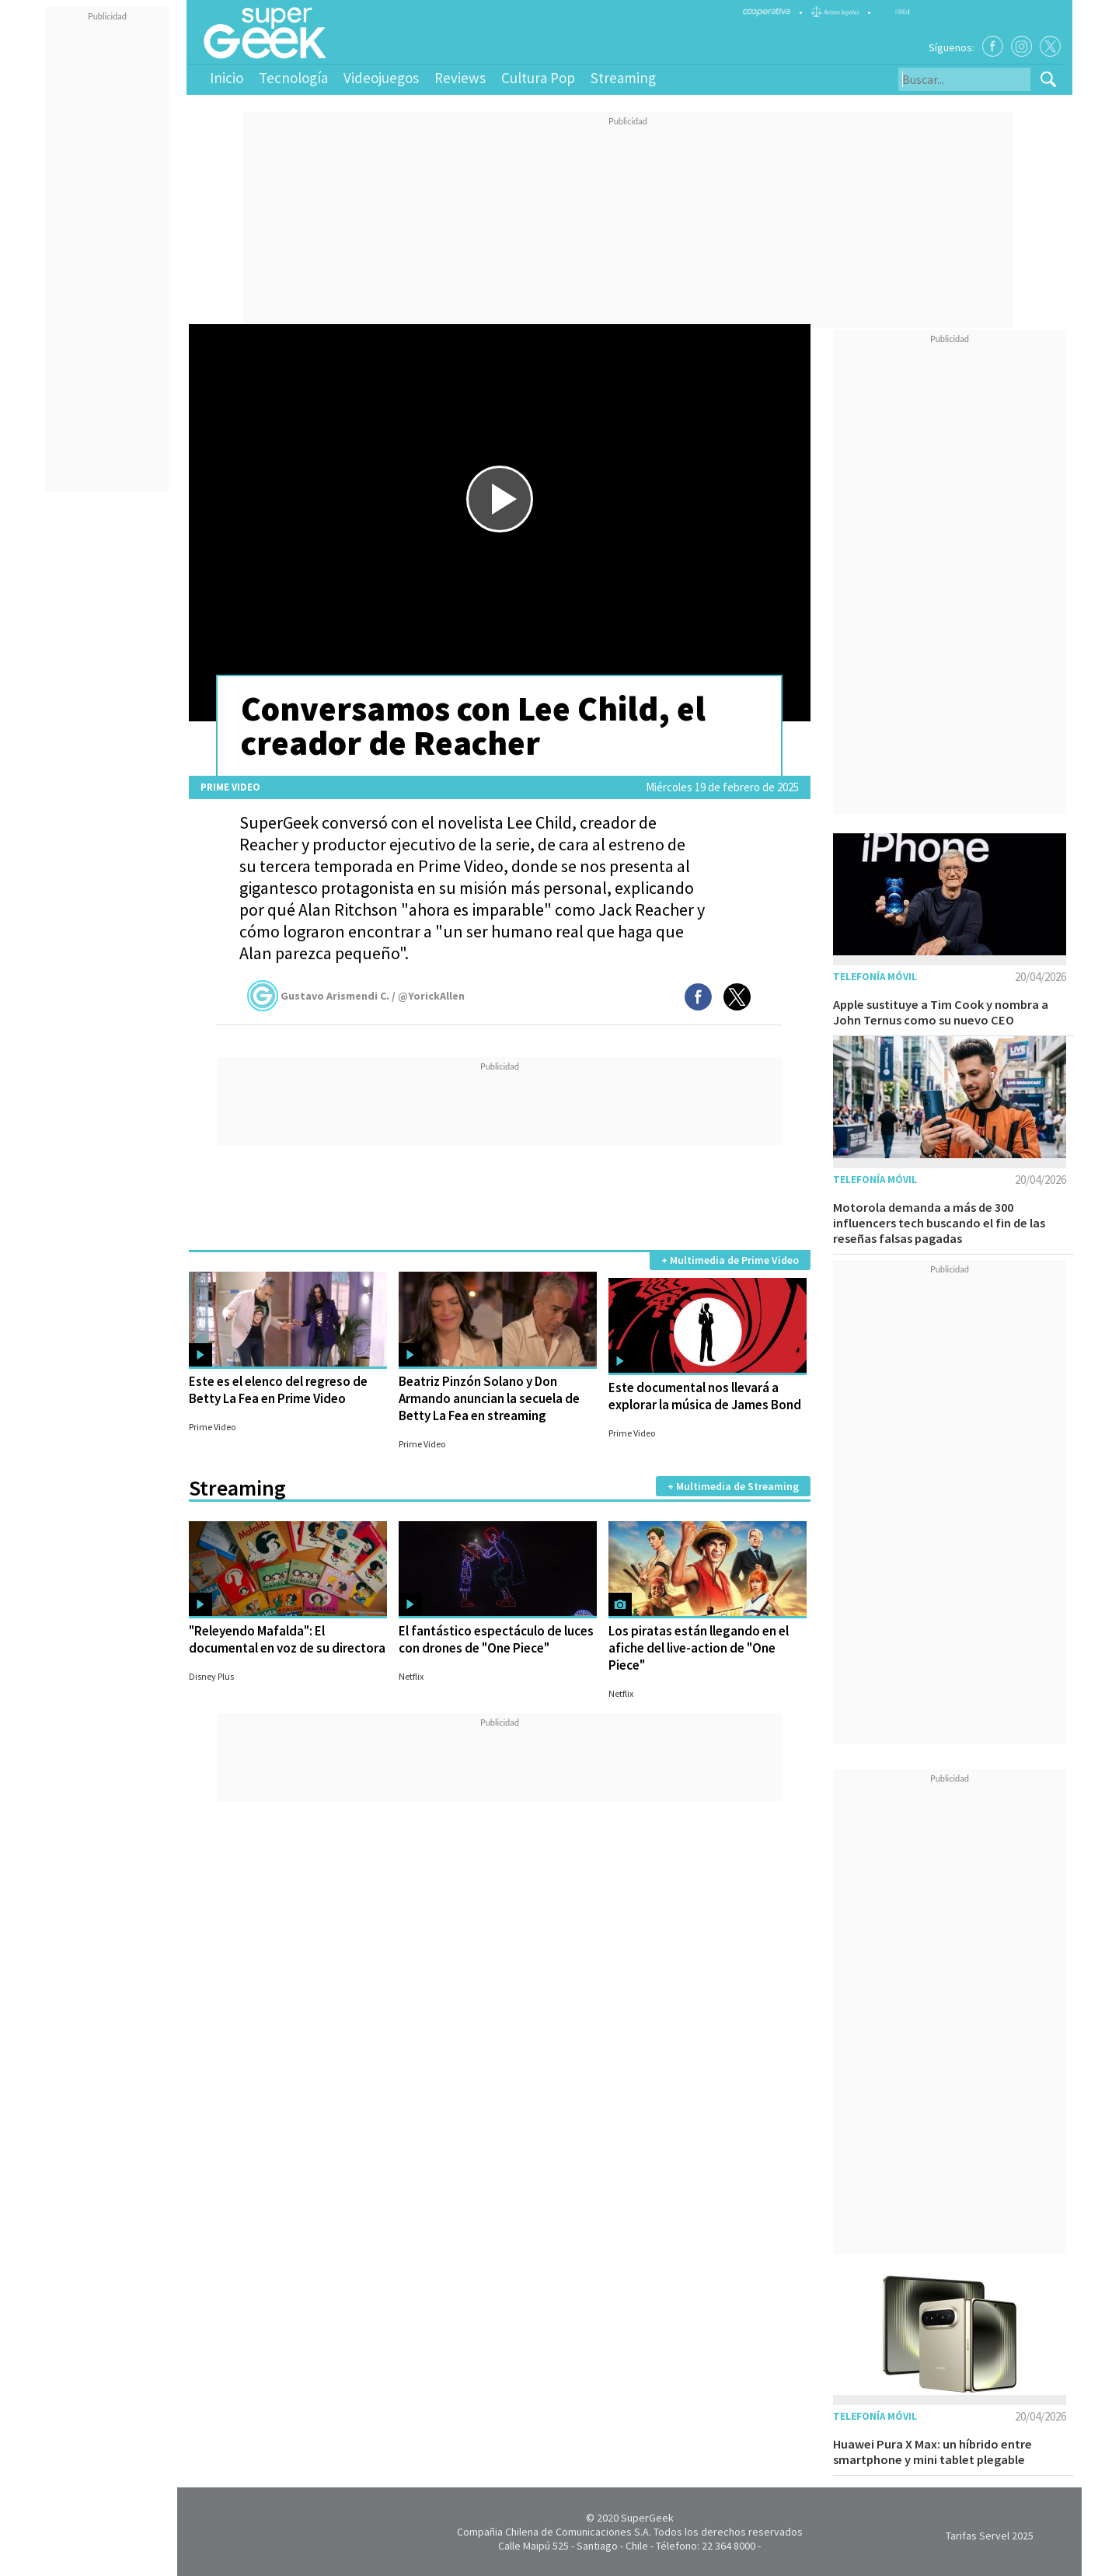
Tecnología (293, 77)
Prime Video (230, 787)
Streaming (623, 77)
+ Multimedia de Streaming (733, 1486)
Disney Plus (211, 1676)
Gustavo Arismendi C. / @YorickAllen (356, 995)
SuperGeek (647, 2518)
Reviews (460, 77)
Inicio (226, 77)
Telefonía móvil (875, 976)
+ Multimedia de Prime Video (730, 1260)
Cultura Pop (538, 77)
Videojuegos (381, 77)
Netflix (411, 1676)
